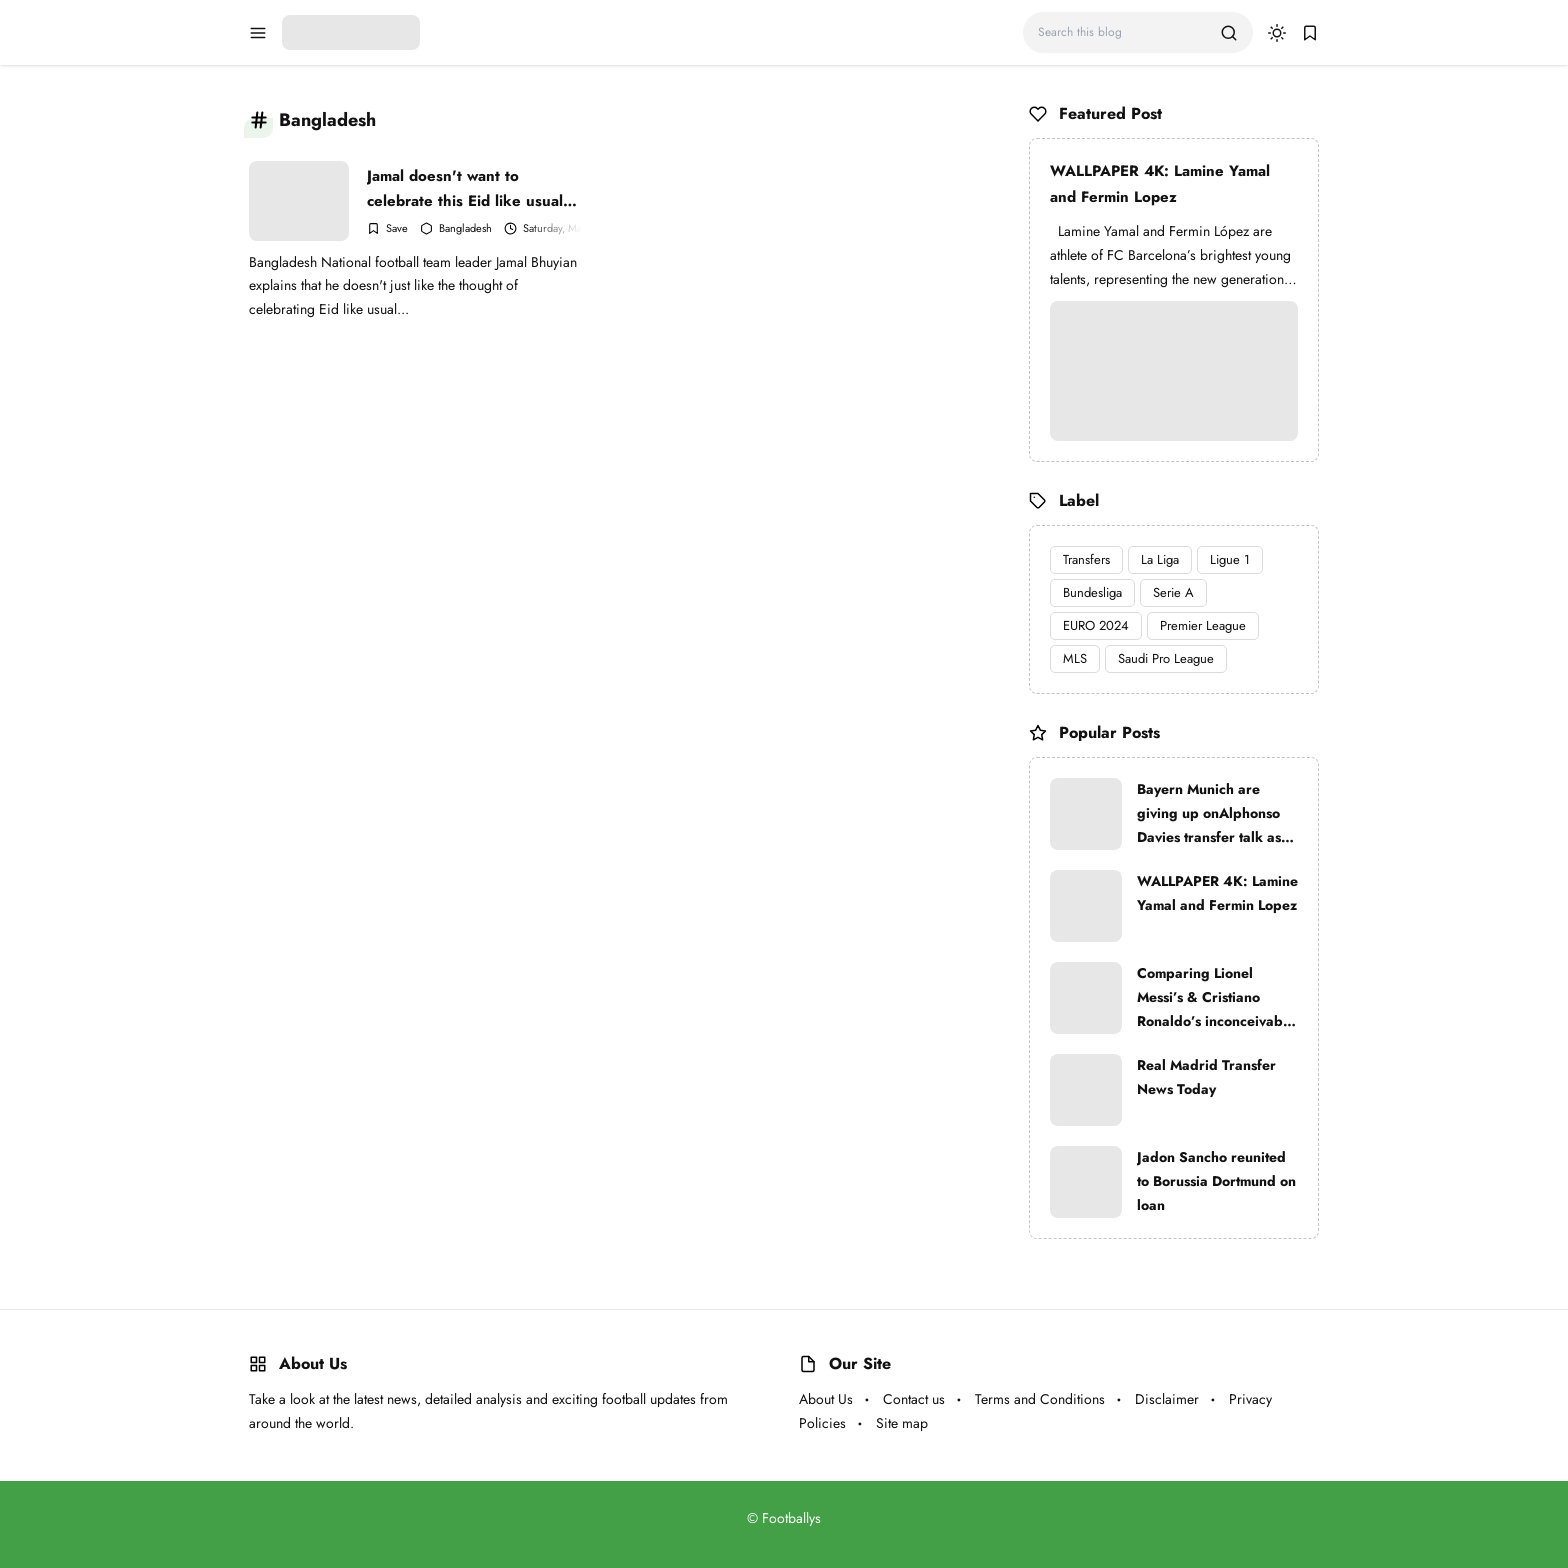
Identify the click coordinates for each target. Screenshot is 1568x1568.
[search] (1229, 33)
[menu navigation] (258, 33)
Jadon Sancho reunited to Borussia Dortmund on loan (1216, 1181)
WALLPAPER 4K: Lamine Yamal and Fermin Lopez (1160, 184)
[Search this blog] (1121, 32)
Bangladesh (465, 228)
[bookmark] (1310, 33)
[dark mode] (1277, 33)
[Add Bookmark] (387, 228)
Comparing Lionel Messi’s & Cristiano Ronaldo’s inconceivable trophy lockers (1216, 998)
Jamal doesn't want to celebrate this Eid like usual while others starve (465, 188)
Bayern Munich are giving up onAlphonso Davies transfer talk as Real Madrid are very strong (1209, 814)
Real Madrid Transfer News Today (1206, 1077)
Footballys (791, 1518)
